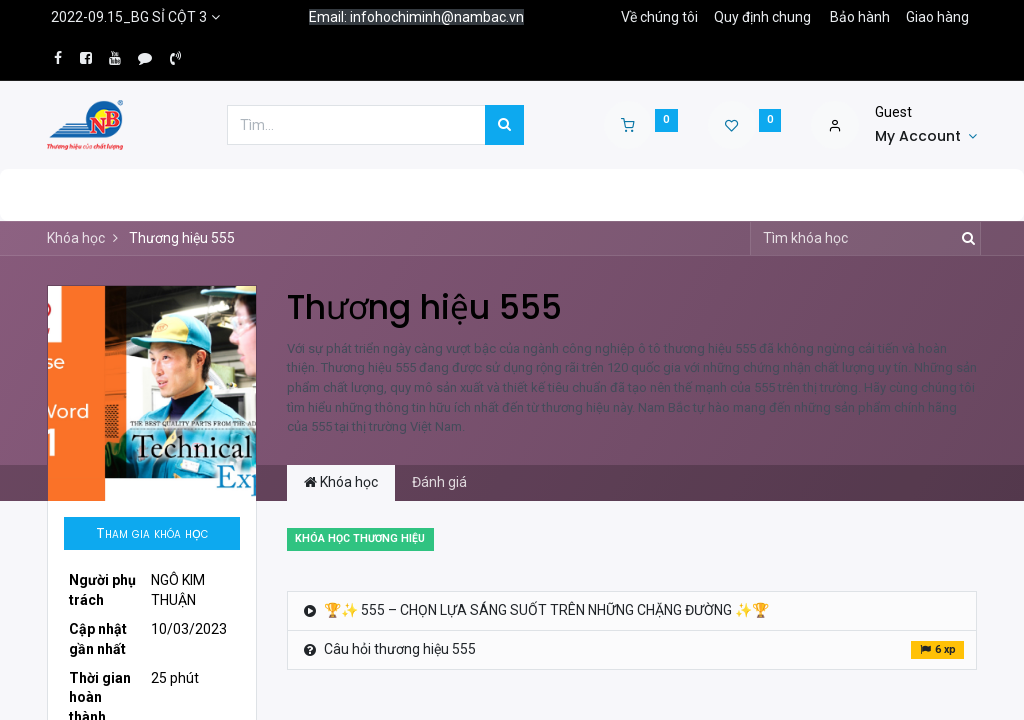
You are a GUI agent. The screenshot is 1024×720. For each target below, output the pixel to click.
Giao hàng (937, 17)
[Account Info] (926, 137)
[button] (152, 534)
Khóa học (76, 238)
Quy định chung (762, 17)
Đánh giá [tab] (439, 482)
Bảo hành (860, 17)
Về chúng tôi (659, 17)
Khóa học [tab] (341, 482)
